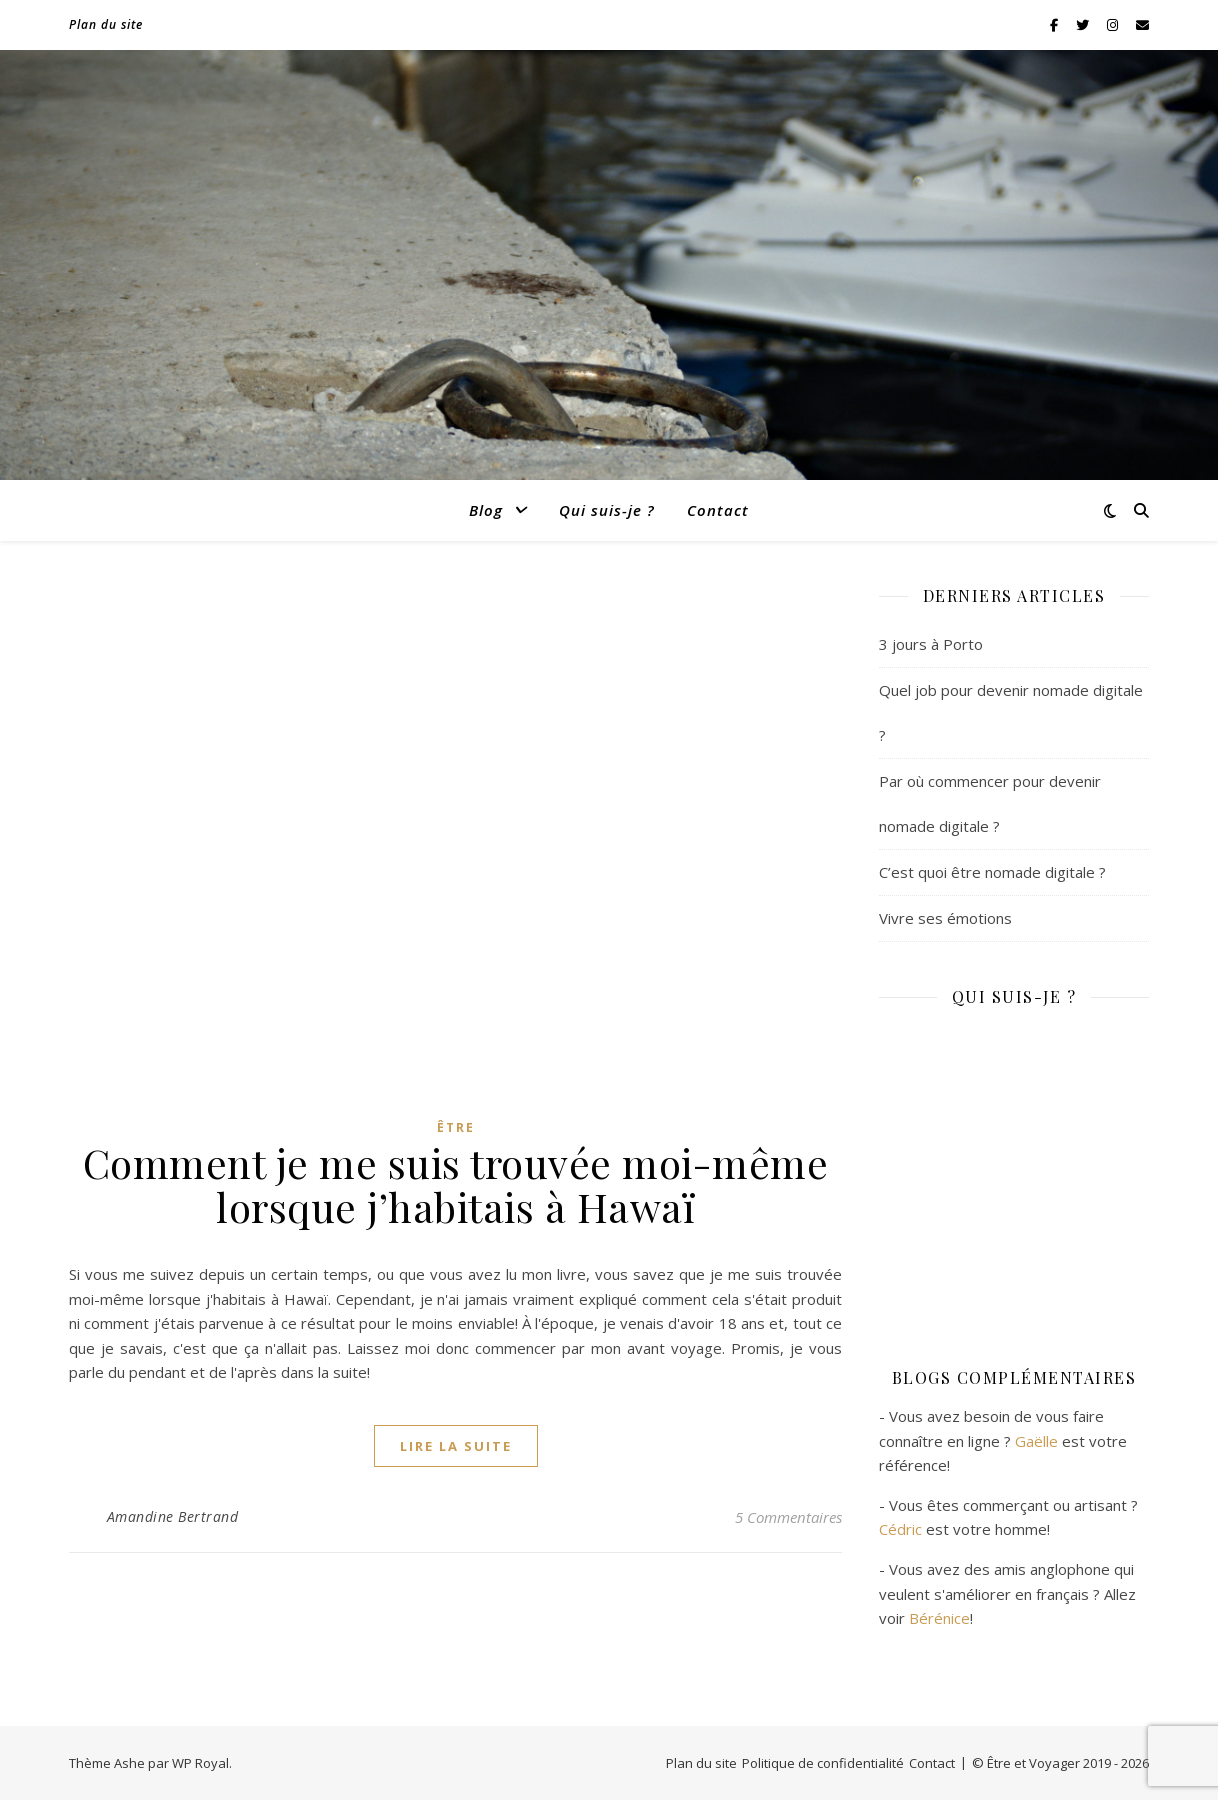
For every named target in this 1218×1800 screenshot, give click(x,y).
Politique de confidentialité (823, 1763)
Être (456, 1127)
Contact (718, 510)
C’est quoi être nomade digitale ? (992, 872)
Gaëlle (1036, 1441)
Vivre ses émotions (945, 918)
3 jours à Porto (931, 644)
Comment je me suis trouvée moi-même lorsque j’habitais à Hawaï (456, 1184)
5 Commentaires (788, 1517)
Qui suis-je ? (607, 510)
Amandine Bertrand (173, 1516)
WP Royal (200, 1763)
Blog (486, 510)
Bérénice (939, 1618)
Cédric (900, 1529)
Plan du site (106, 24)
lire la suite (456, 1446)
